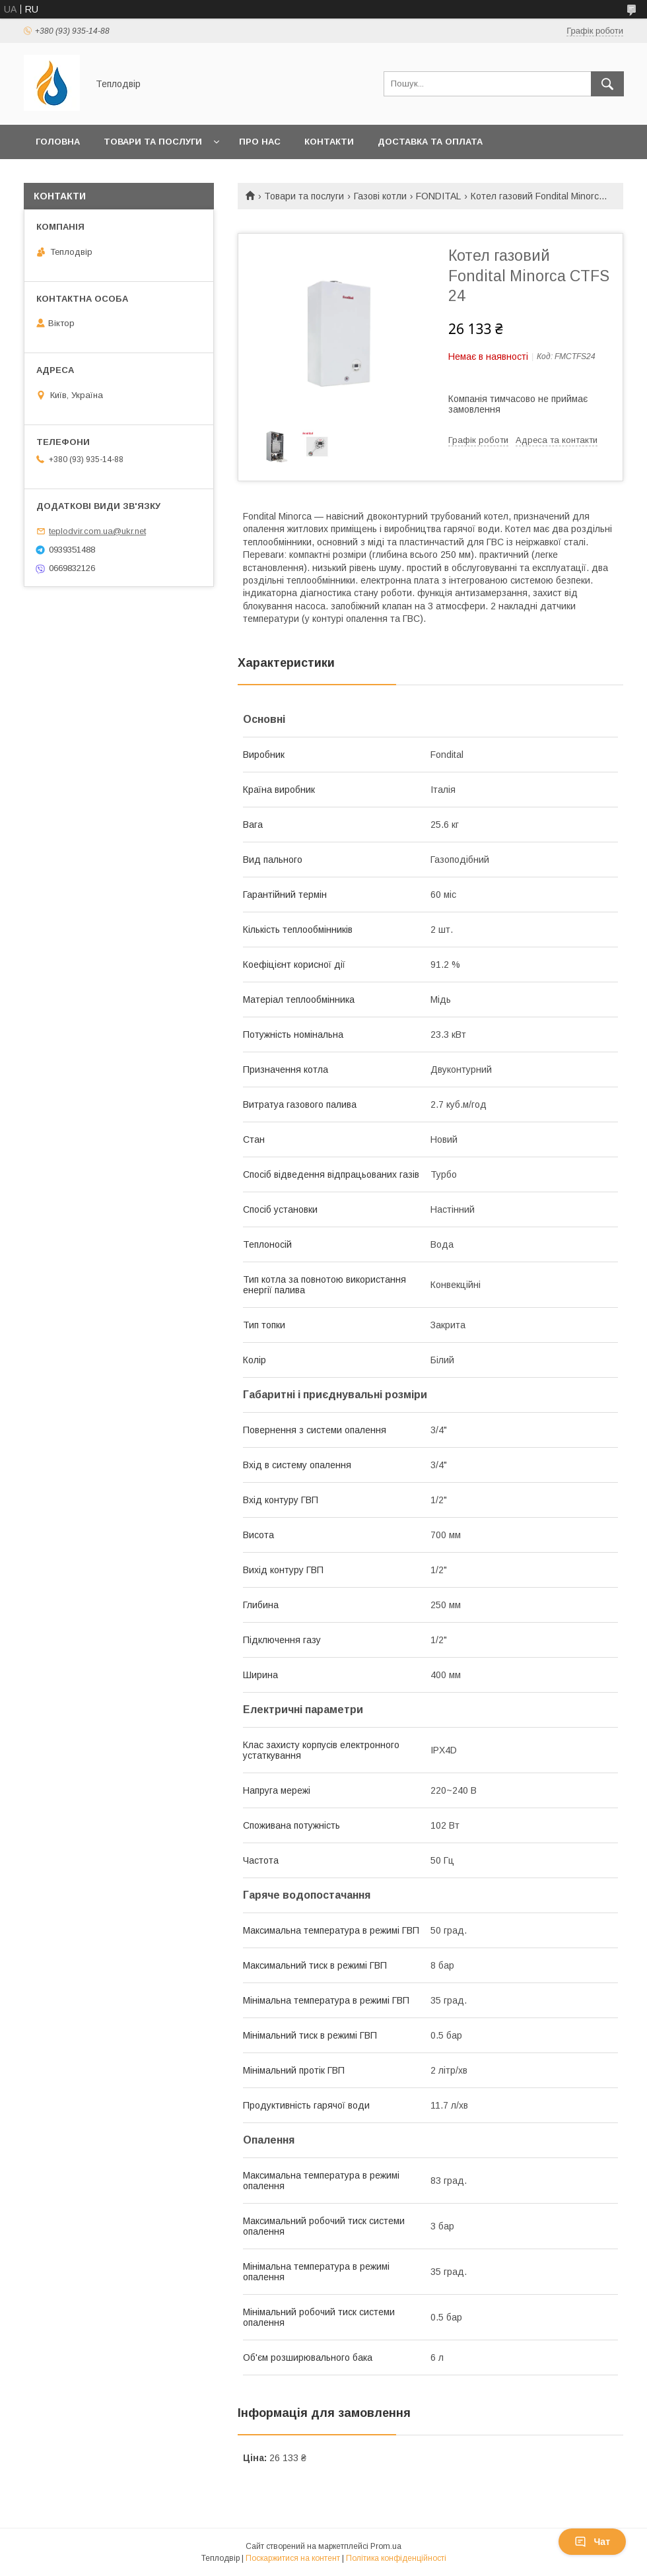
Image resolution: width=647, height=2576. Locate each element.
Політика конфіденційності (396, 2558)
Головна (58, 142)
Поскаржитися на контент (293, 2558)
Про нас (260, 142)
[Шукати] (607, 83)
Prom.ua (385, 2546)
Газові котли (380, 196)
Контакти (329, 142)
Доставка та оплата (430, 142)
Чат (592, 2542)
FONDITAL (438, 196)
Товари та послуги (153, 142)
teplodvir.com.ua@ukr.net (97, 531)
